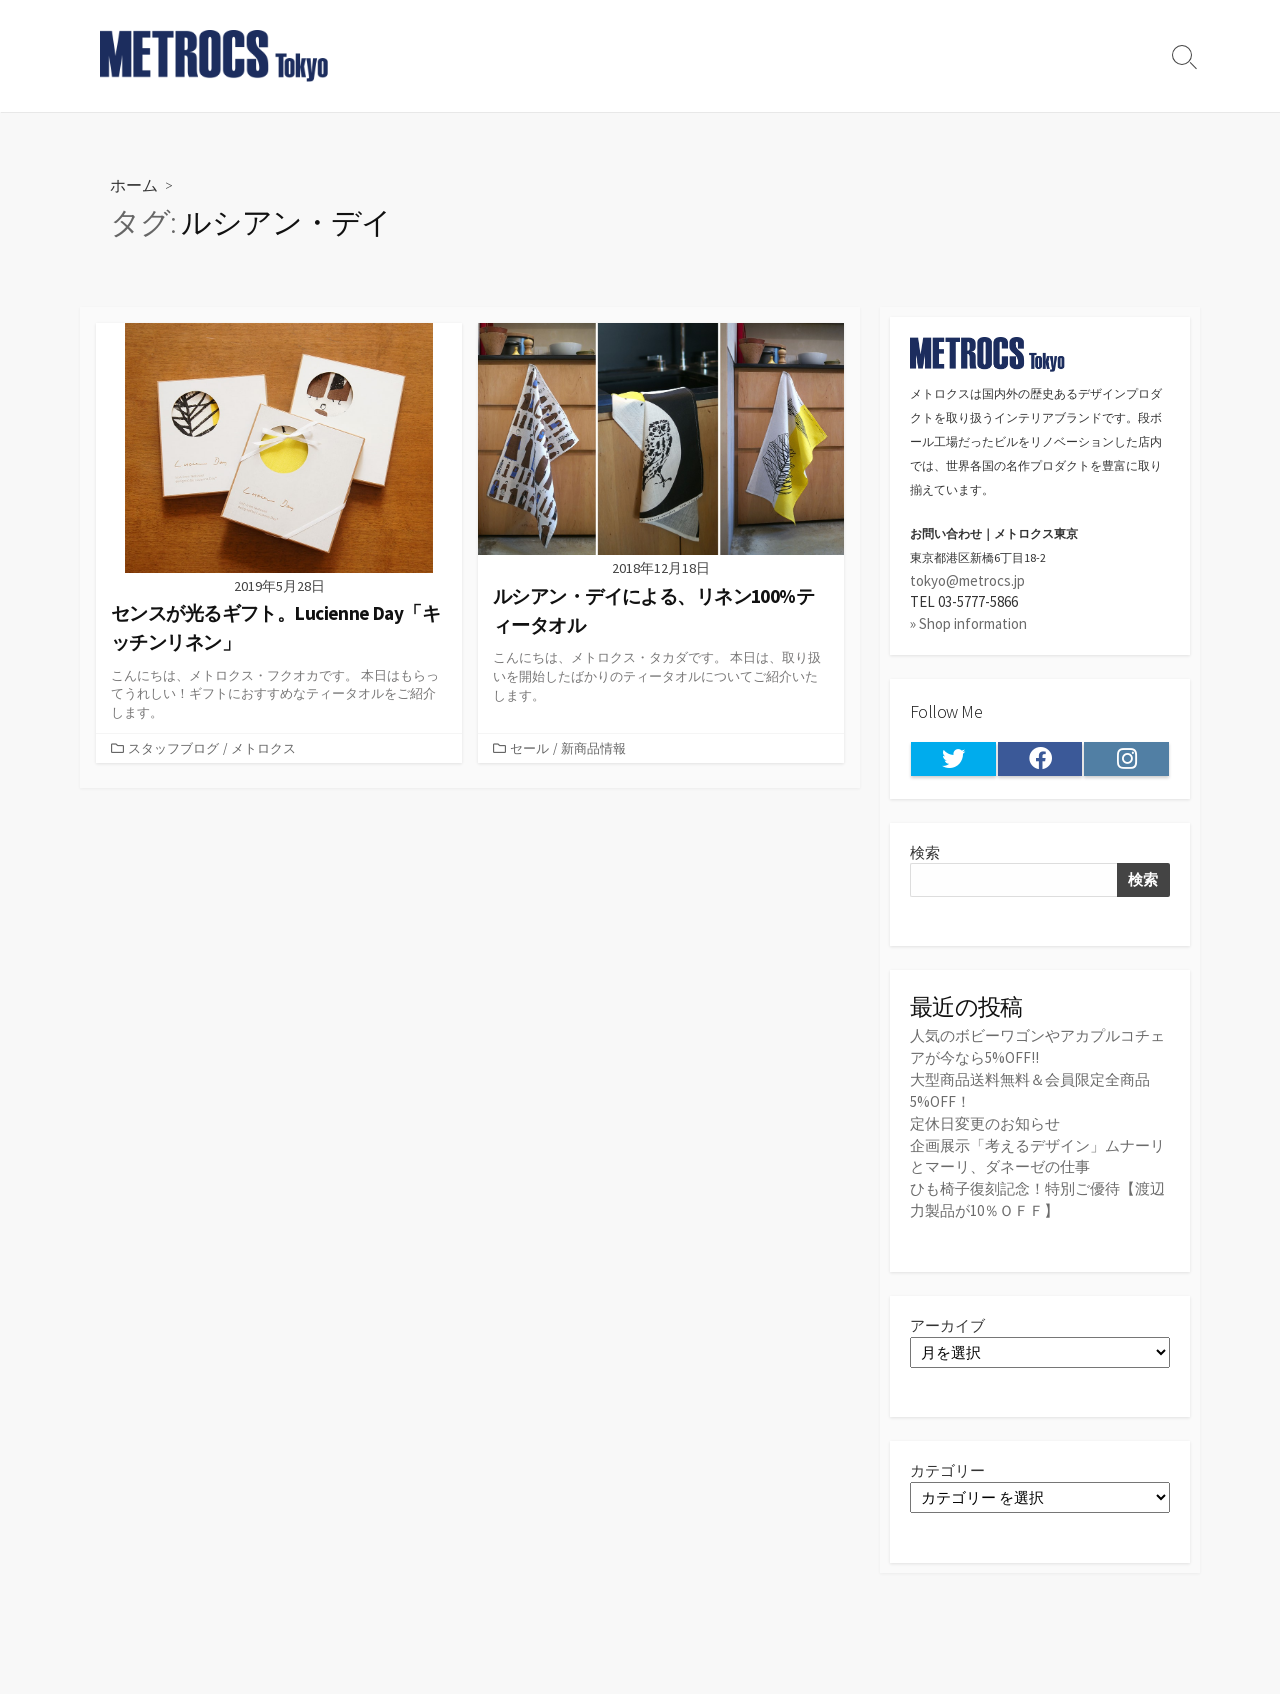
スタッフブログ (173, 748)
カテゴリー (947, 1465)
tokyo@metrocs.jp (967, 580)
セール (529, 748)
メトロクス (263, 748)
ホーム (134, 184)
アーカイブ (947, 1319)
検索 (925, 852)
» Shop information (968, 623)
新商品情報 (593, 748)
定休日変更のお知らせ (985, 1120)
